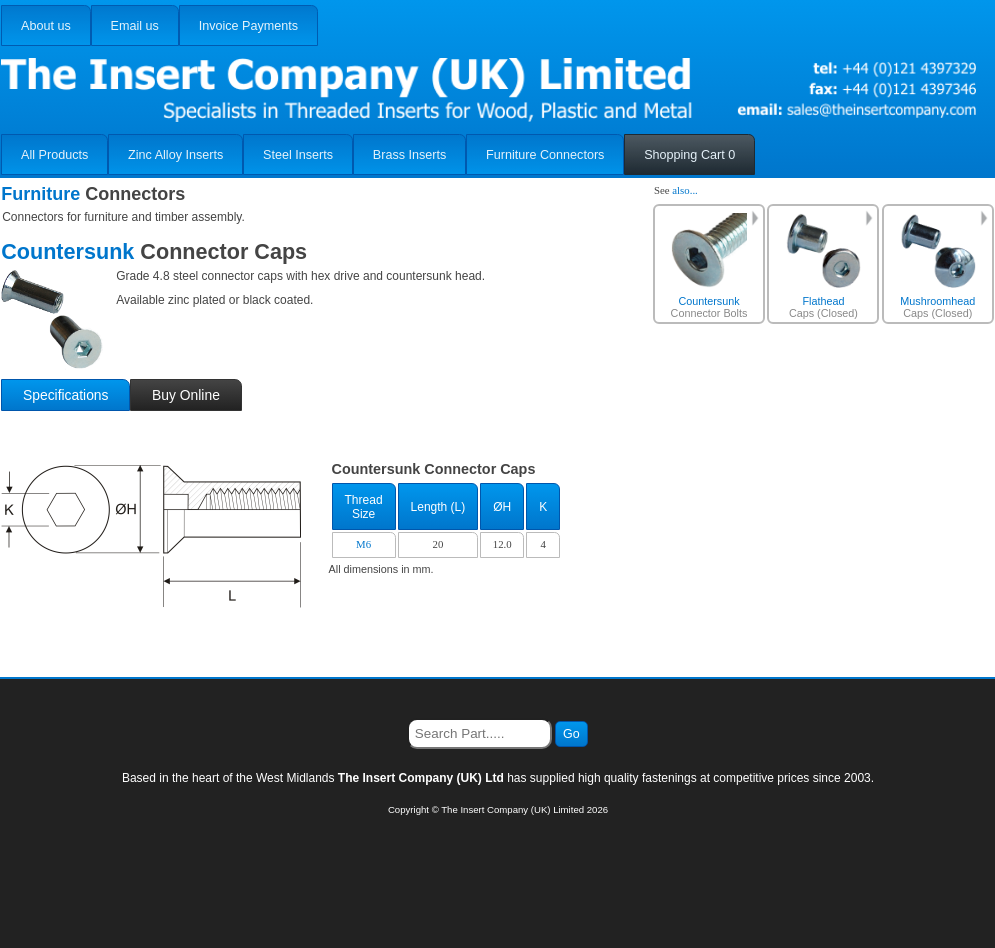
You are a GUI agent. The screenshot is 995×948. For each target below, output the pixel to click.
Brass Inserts (409, 155)
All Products (54, 155)
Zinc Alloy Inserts (175, 155)
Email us (135, 26)
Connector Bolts (709, 266)
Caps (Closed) (824, 266)
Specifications (66, 395)
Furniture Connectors (545, 155)
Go (571, 734)
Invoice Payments (248, 26)
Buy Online (186, 395)
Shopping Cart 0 (689, 155)
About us (46, 26)
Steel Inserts (298, 155)
